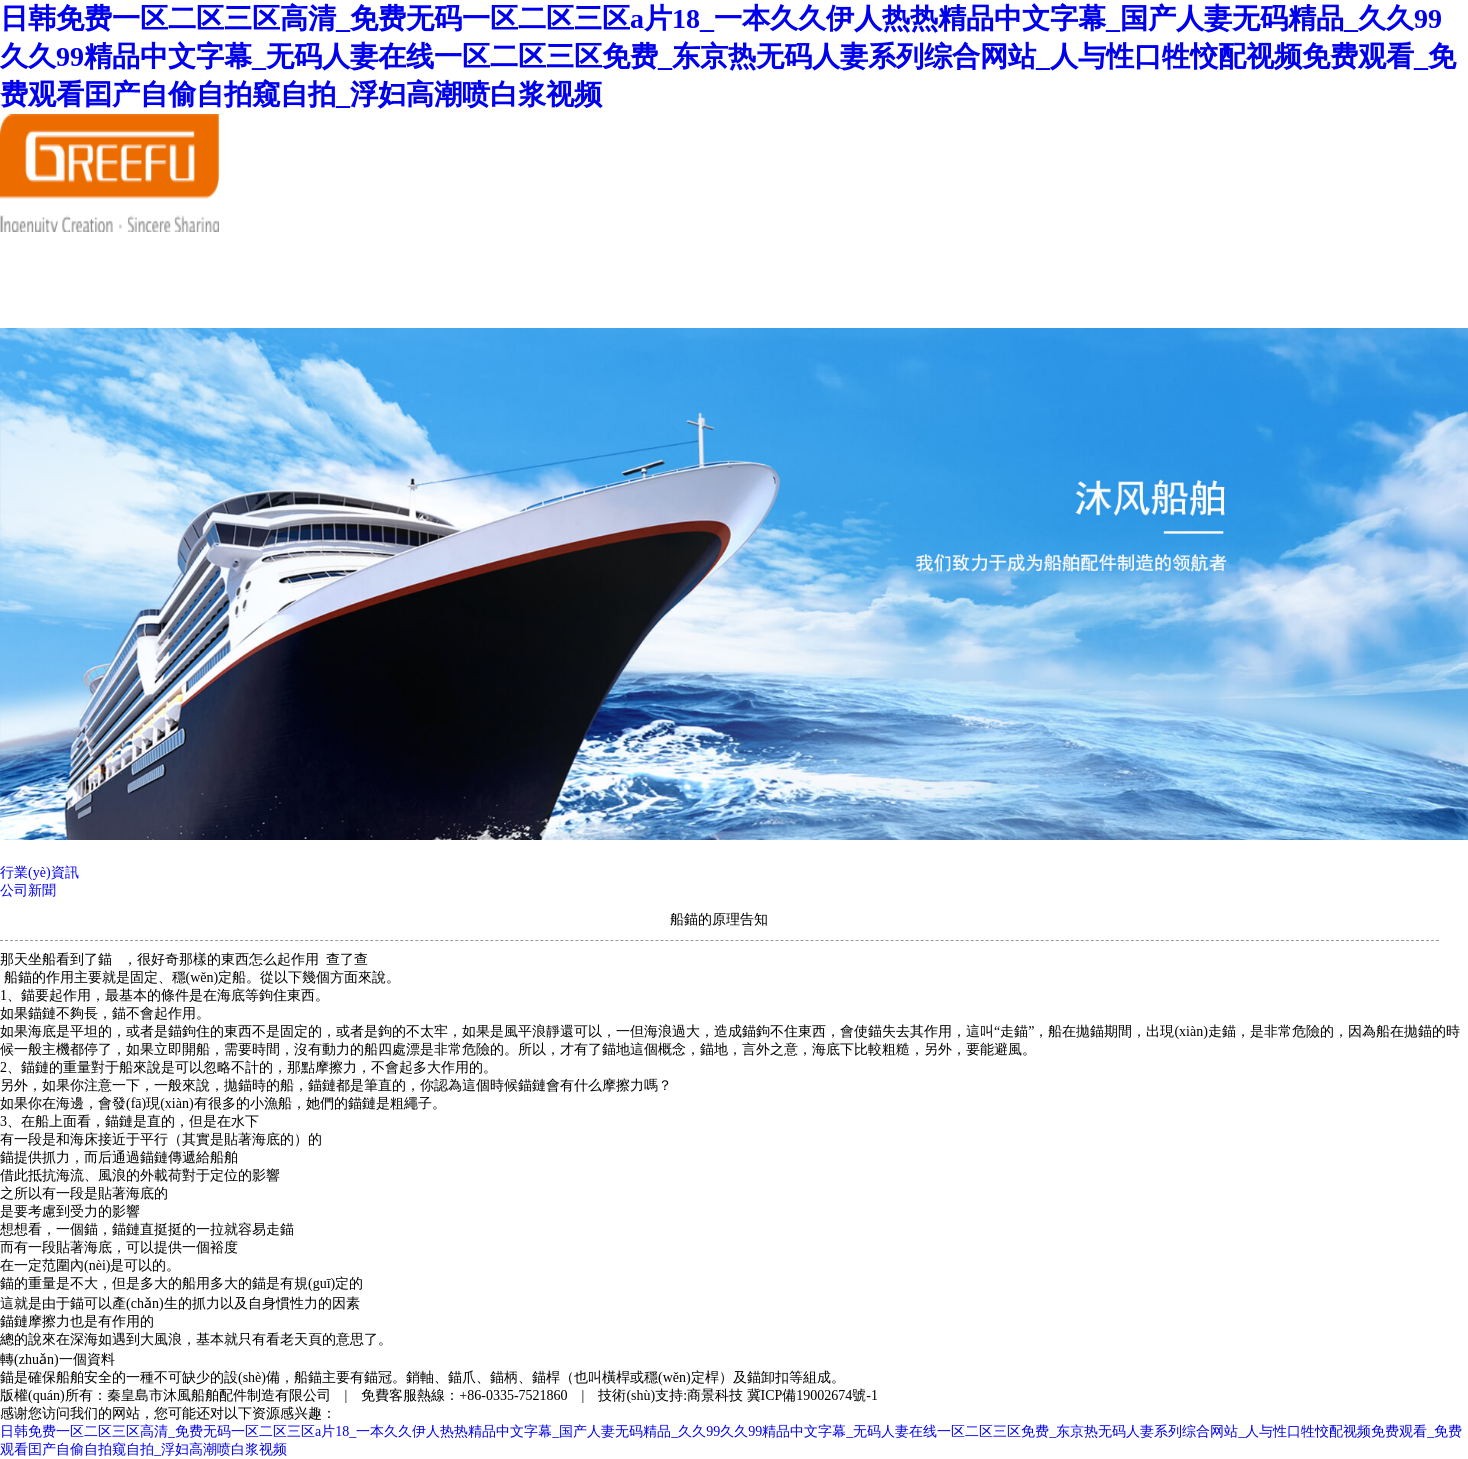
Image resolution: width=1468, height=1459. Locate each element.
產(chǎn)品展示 (544, 264)
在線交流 (220, 303)
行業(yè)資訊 (39, 872)
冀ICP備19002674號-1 (812, 1395)
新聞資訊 (436, 255)
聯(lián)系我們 (328, 303)
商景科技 (715, 1395)
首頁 (220, 255)
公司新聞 (28, 890)
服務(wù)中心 (868, 255)
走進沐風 (328, 255)
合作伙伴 (652, 255)
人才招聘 (760, 255)
